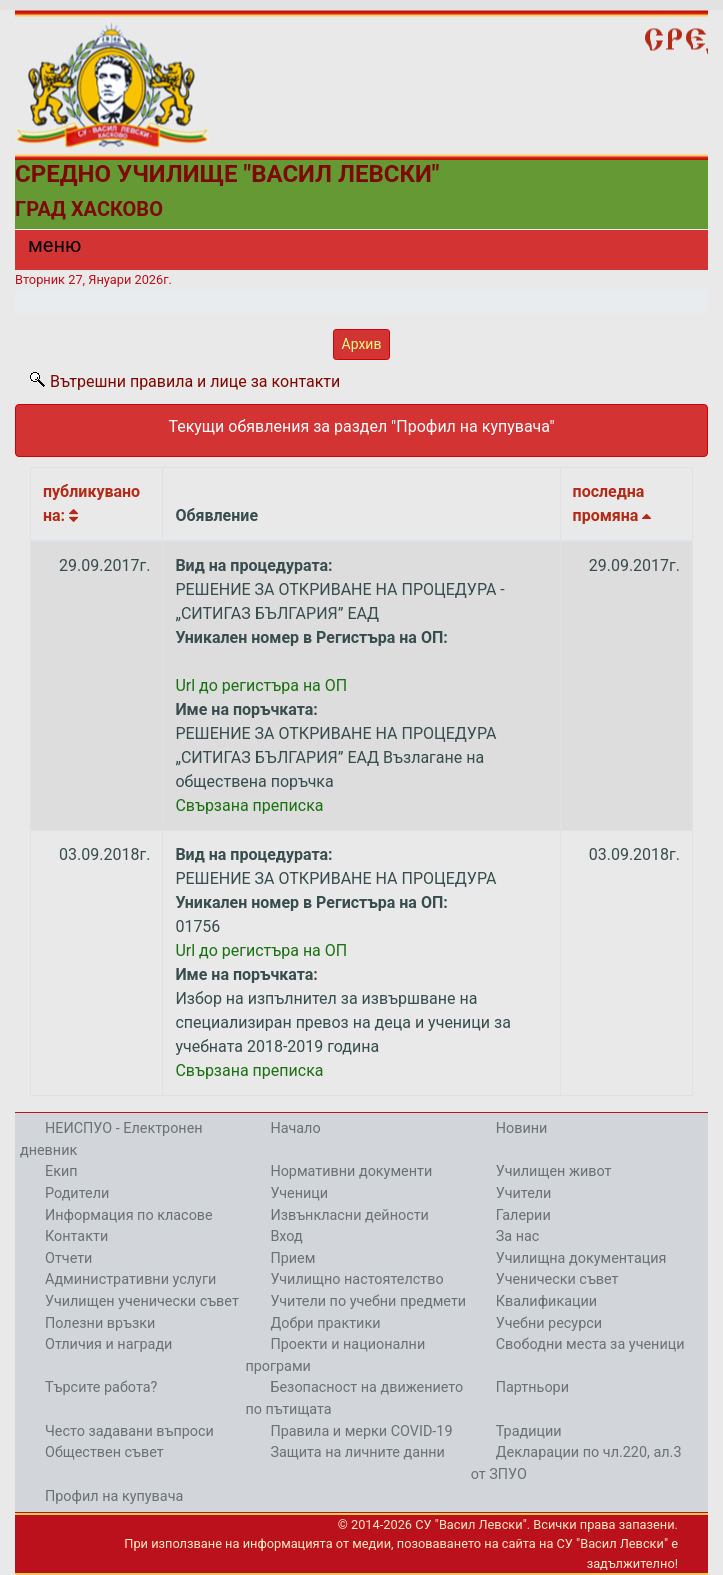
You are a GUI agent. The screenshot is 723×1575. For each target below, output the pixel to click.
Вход (286, 1236)
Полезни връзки (100, 1323)
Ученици (299, 1193)
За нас (518, 1236)
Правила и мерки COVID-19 (361, 1431)
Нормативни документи (351, 1171)
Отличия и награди (108, 1344)
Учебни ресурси (549, 1323)
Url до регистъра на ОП (261, 685)
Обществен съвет (104, 1452)
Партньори (532, 1387)
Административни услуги (130, 1279)
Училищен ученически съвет (142, 1301)
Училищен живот (554, 1171)
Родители (77, 1193)
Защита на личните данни (357, 1452)
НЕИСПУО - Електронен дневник (111, 1139)
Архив (362, 344)
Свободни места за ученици (590, 1344)
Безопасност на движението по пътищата (354, 1398)
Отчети (68, 1258)
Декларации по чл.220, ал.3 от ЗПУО (576, 1463)
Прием (292, 1258)
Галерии (523, 1215)
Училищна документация (581, 1258)
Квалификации (546, 1301)
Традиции (529, 1431)
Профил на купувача (114, 1496)
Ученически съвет (557, 1279)
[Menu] (43, 250)
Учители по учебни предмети (368, 1301)
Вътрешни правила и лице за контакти (195, 381)
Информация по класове (129, 1215)
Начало (295, 1128)
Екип (61, 1171)
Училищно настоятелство (356, 1279)
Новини (522, 1128)
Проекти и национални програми (335, 1355)
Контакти (76, 1236)
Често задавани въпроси (129, 1431)
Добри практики (325, 1323)
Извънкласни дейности (349, 1215)
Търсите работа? (101, 1387)
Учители (524, 1193)
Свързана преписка (249, 805)
